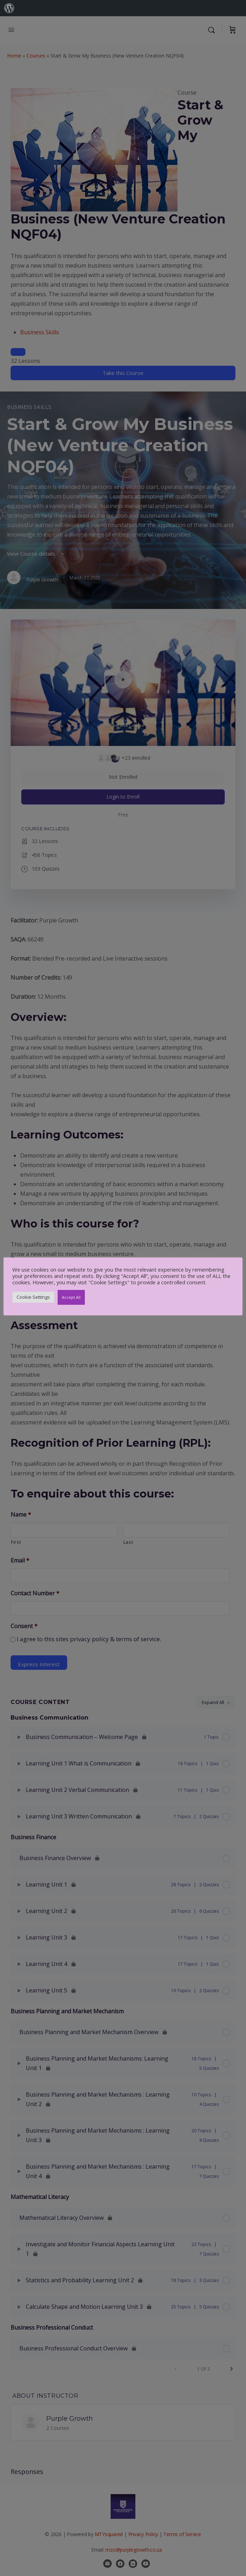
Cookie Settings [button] (33, 1297)
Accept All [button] (71, 1297)
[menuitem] (9, 8)
